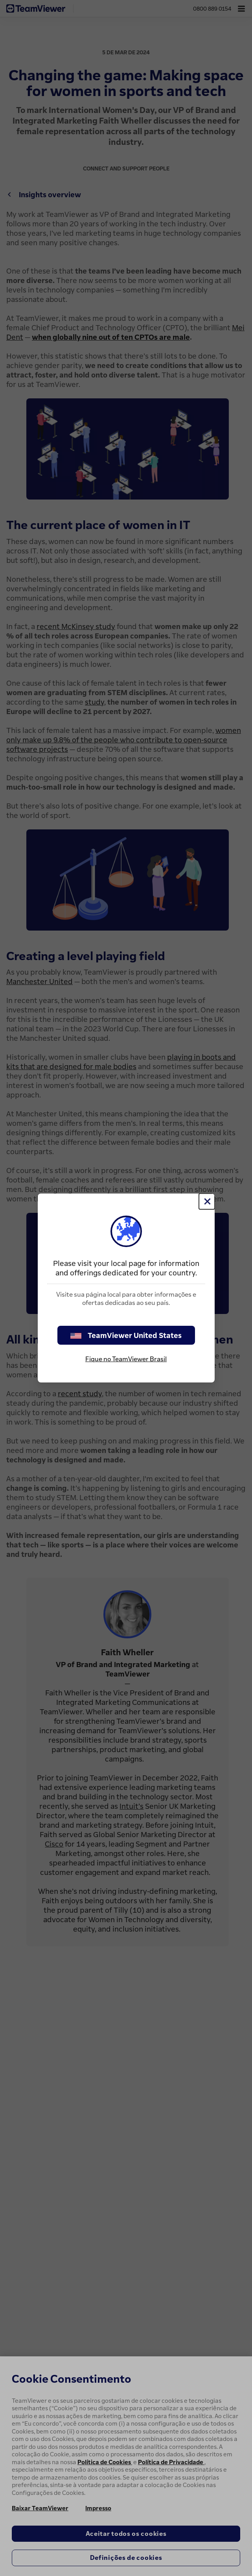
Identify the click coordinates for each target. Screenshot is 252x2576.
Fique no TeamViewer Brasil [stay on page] (126, 1359)
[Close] (207, 1201)
